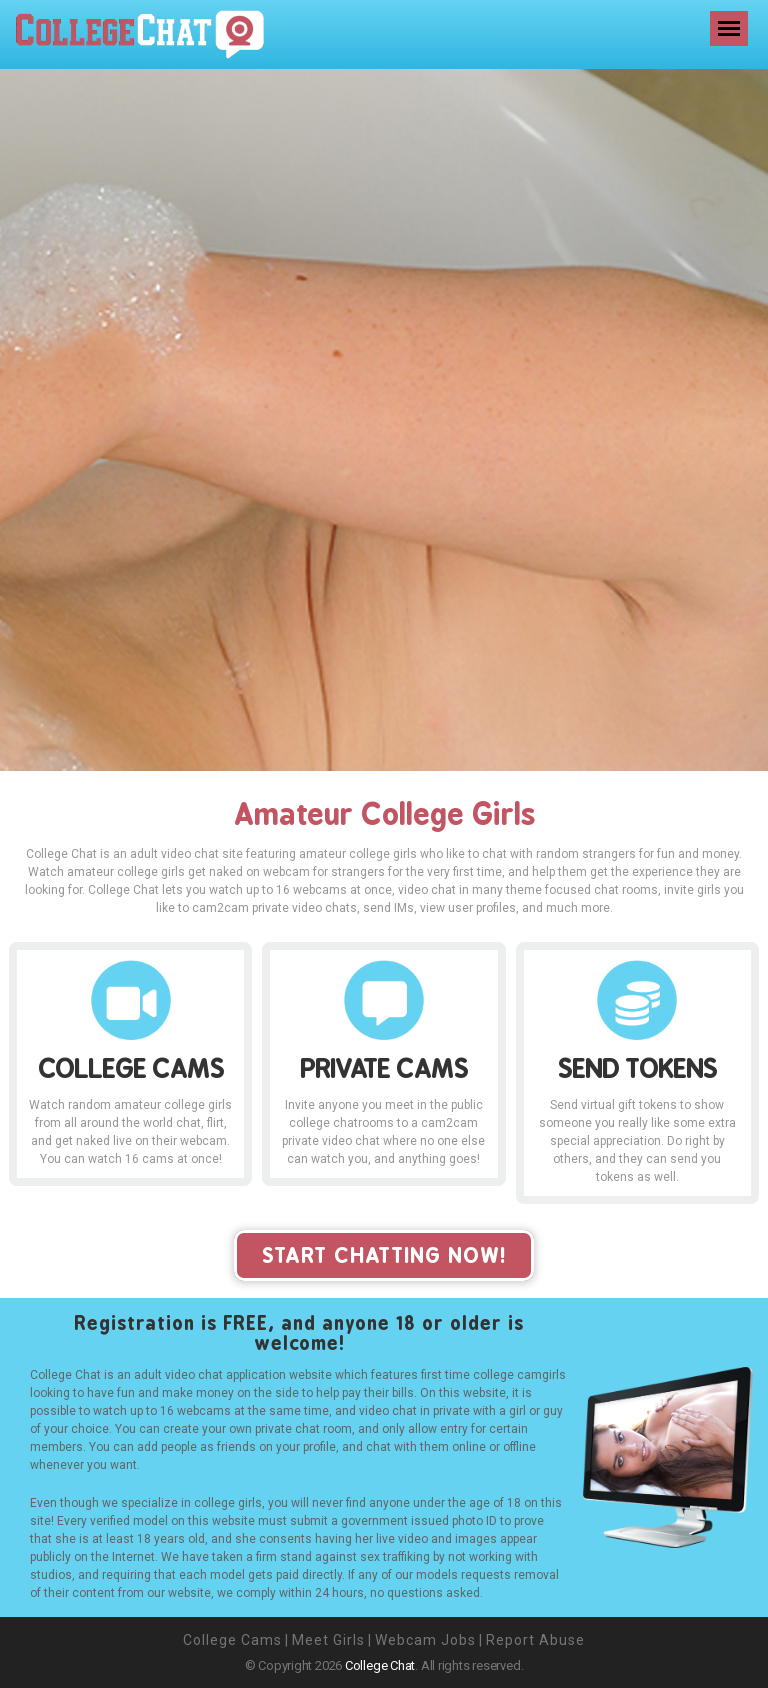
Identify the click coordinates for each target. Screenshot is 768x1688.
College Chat (380, 1665)
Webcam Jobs (425, 1640)
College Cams (232, 1640)
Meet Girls (328, 1640)
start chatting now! (384, 1255)
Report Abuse (535, 1640)
